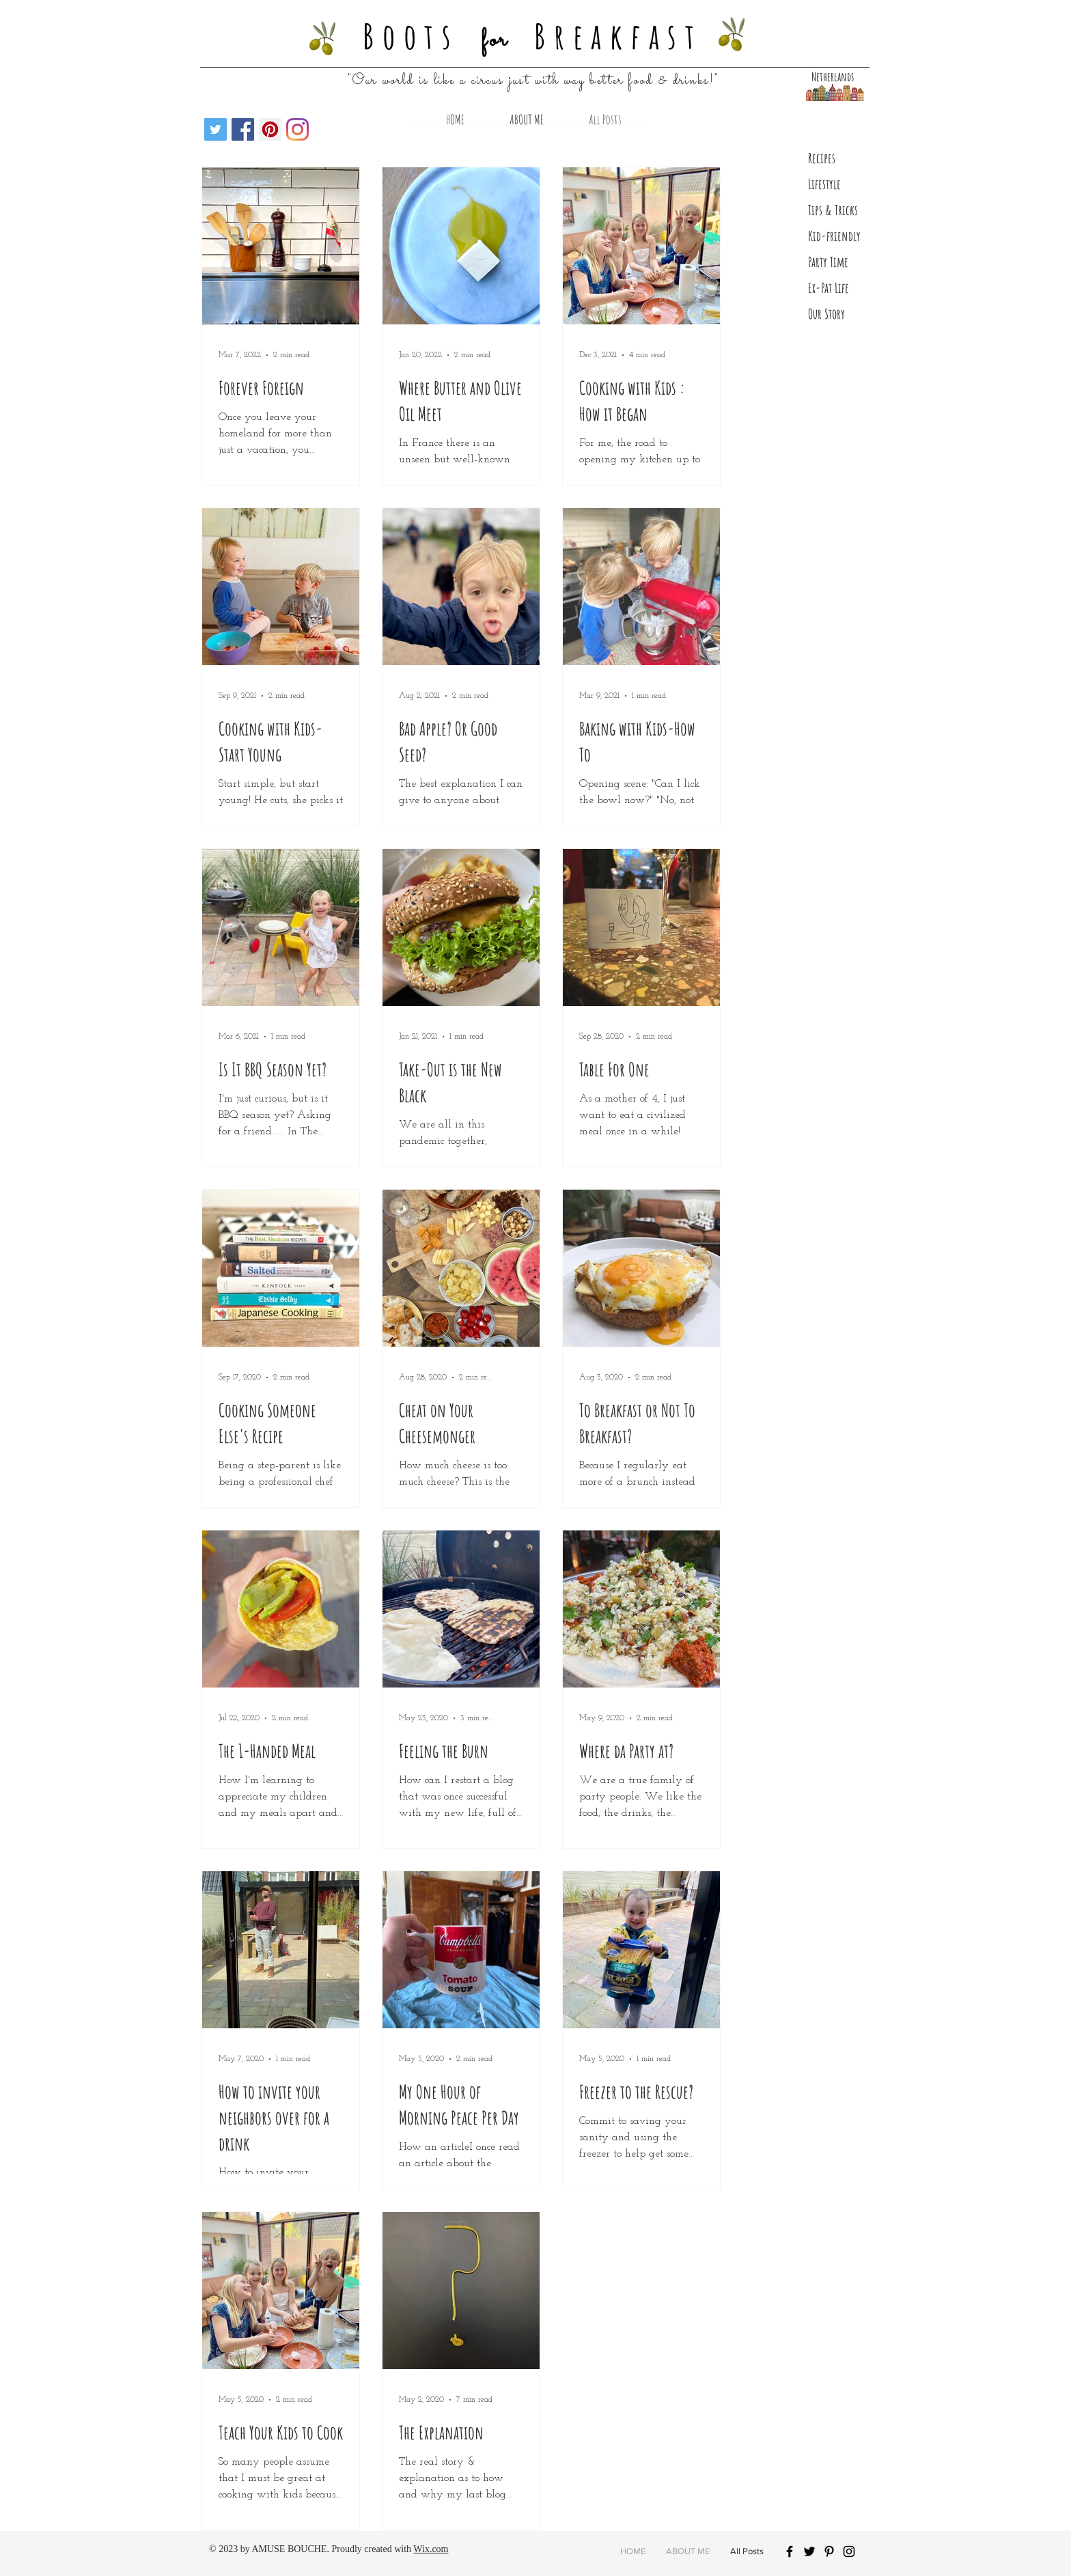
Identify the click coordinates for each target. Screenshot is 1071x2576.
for (495, 40)
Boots (411, 35)
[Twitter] (215, 129)
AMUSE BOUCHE (288, 2549)
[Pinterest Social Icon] (270, 129)
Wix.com (430, 2549)
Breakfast (618, 35)
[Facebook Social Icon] (243, 129)
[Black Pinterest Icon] (829, 2551)
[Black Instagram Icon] (849, 2551)
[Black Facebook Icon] (789, 2551)
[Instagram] (297, 129)
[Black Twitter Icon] (809, 2551)
